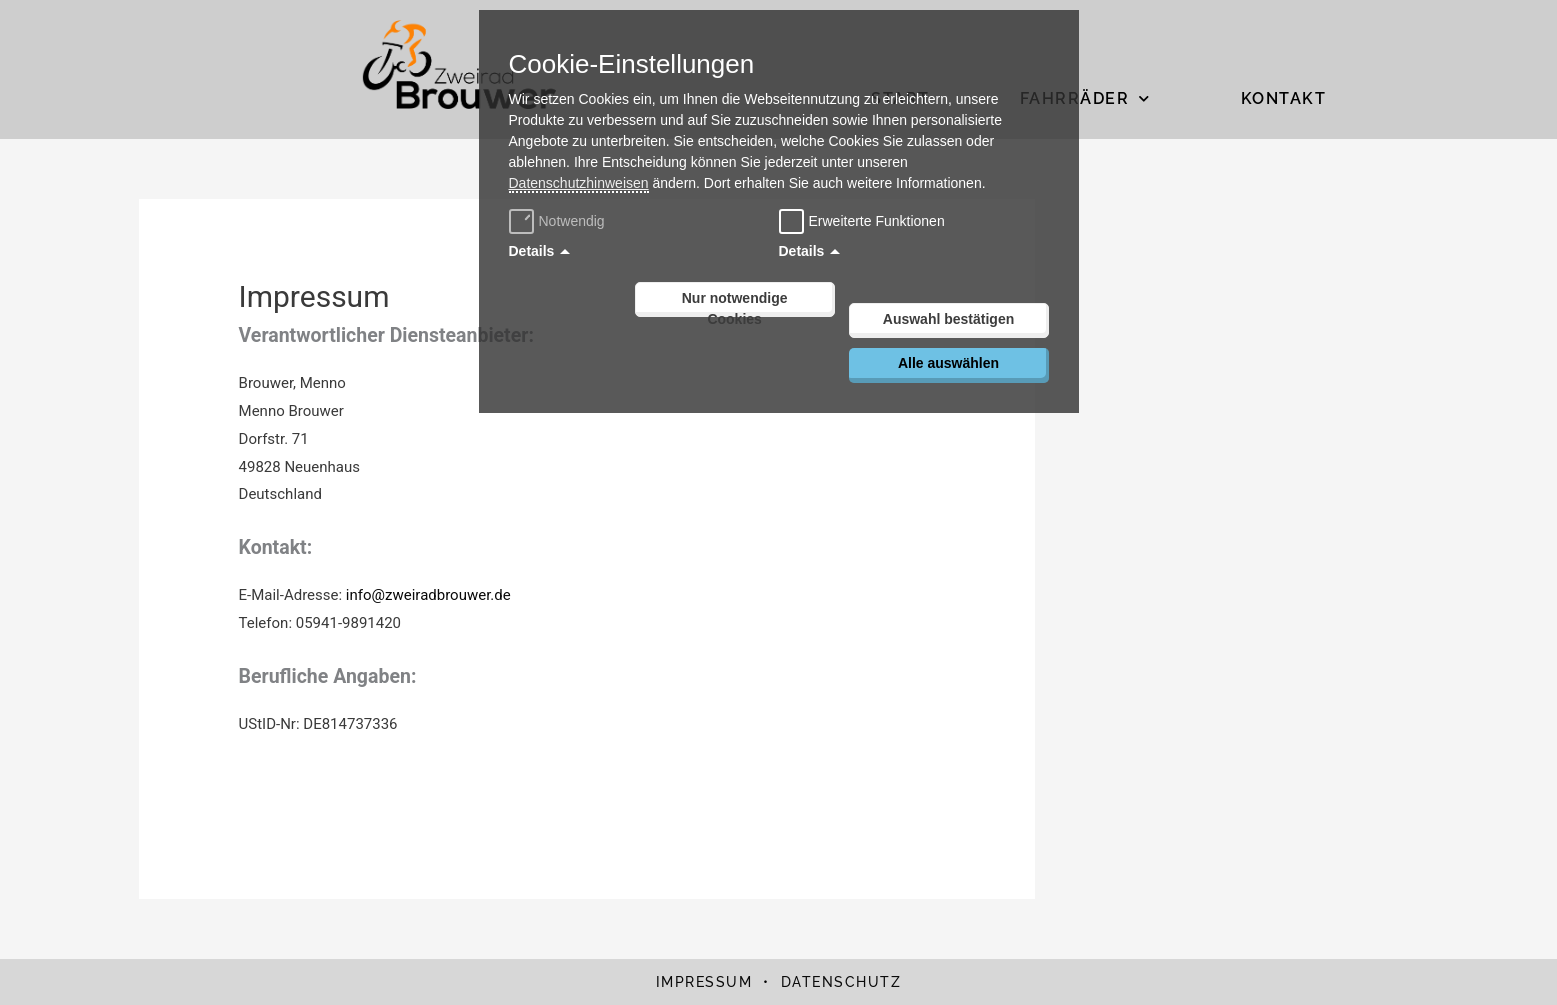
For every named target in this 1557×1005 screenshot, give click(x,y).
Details (532, 251)
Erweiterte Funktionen (877, 221)
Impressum (704, 982)
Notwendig (559, 221)
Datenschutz (841, 982)
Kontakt (1284, 98)
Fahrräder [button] (1085, 99)
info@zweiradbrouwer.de (428, 595)
